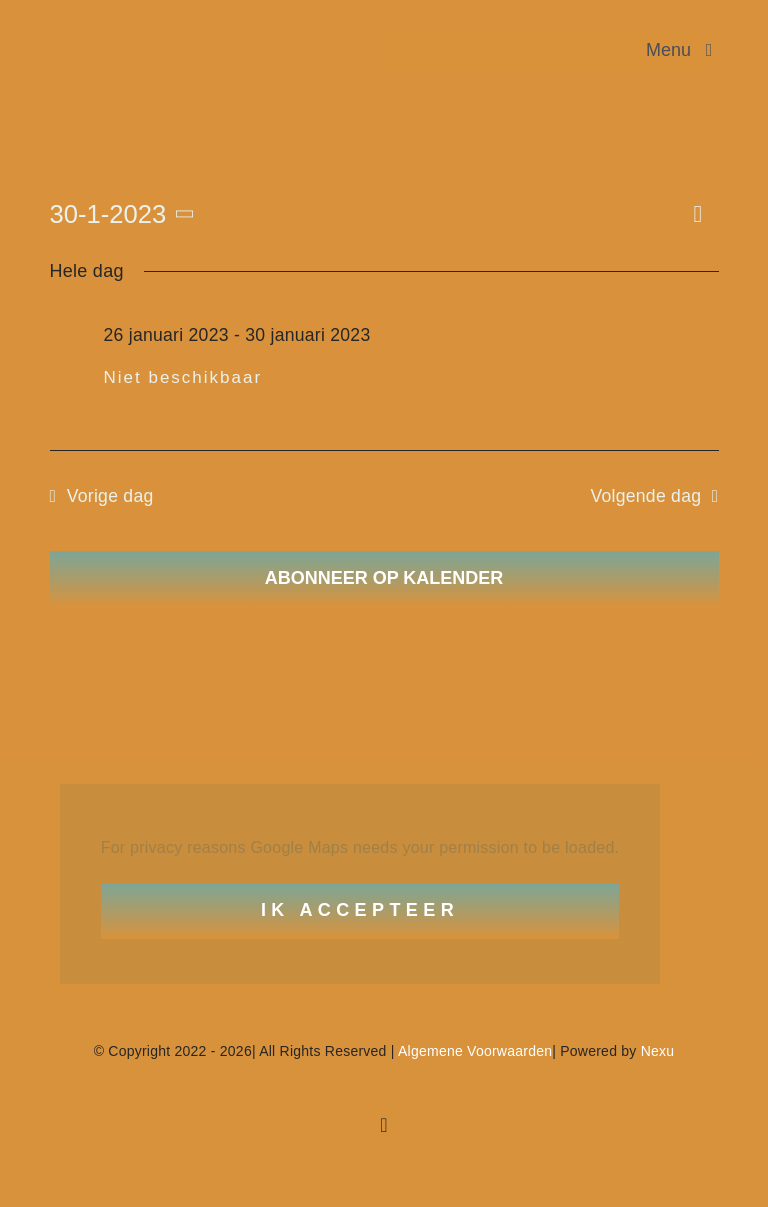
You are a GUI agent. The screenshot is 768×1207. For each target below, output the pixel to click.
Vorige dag (110, 496)
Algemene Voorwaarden (475, 1051)
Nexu (658, 1051)
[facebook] (384, 1125)
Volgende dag (645, 496)
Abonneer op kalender (384, 578)
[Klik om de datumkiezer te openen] (126, 214)
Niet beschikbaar (183, 377)
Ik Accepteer (360, 910)
